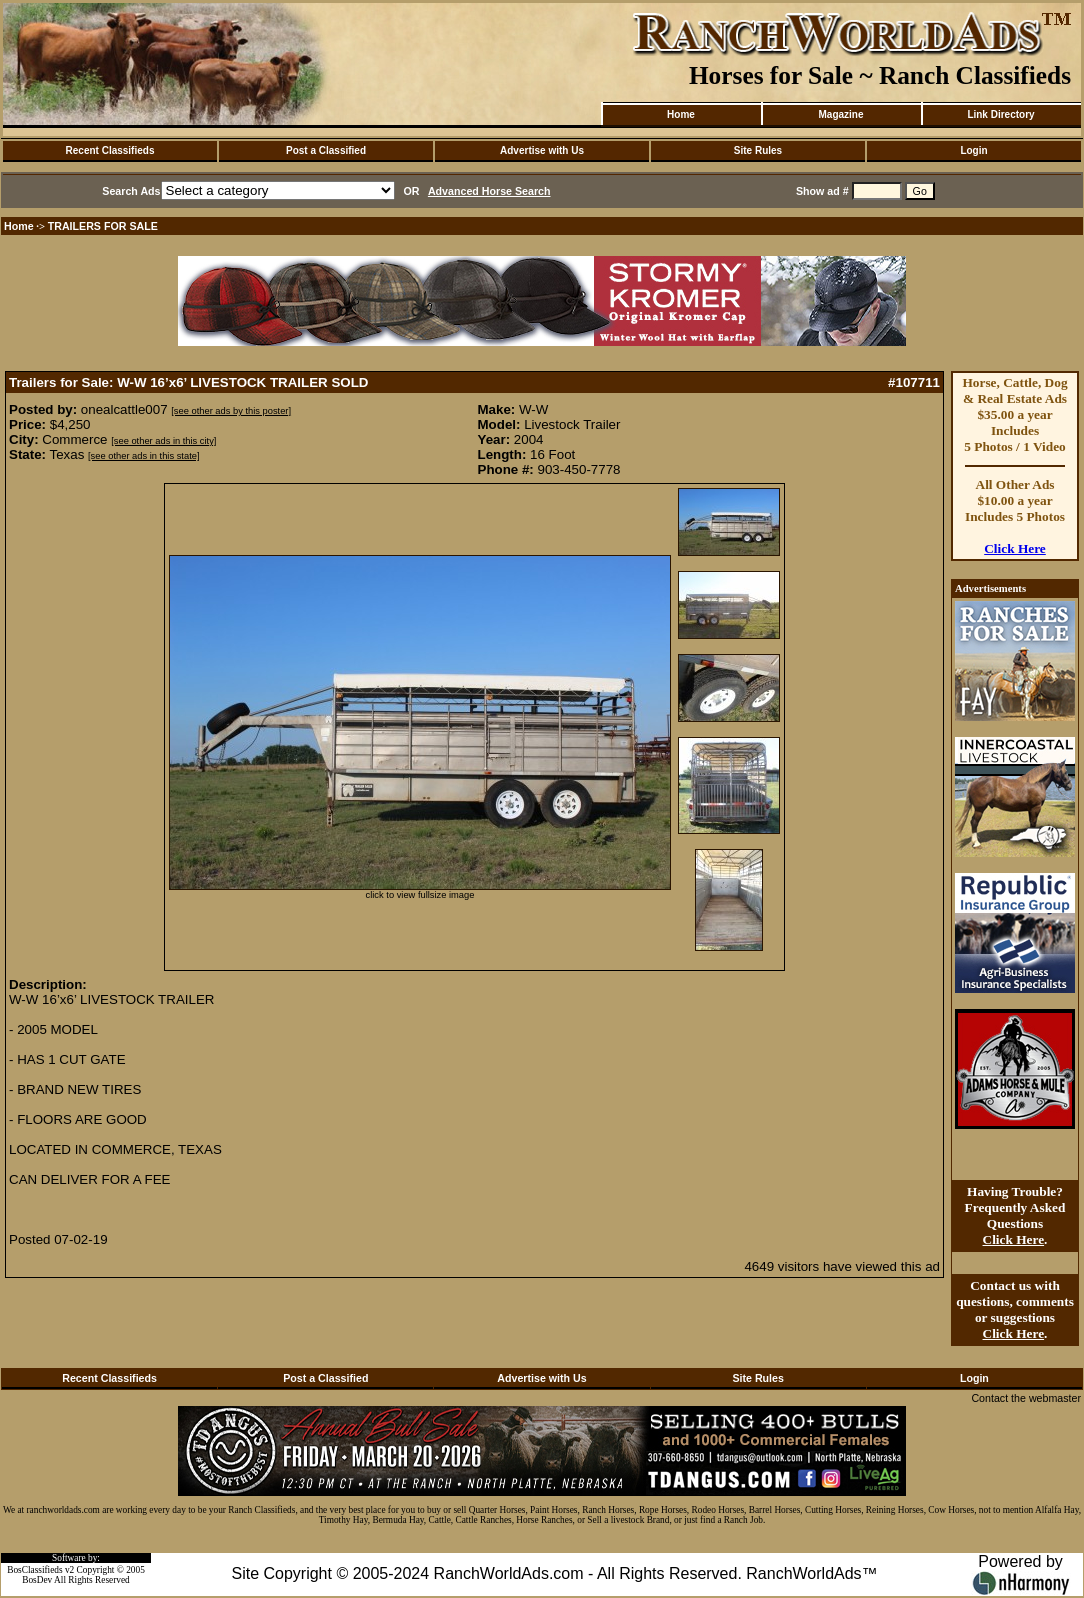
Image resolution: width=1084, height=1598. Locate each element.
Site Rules (758, 150)
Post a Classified (326, 150)
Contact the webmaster (1026, 1398)
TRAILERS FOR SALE (103, 226)
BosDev (37, 1580)
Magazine (840, 114)
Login (973, 150)
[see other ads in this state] (143, 456)
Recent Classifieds (110, 150)
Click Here (1015, 548)
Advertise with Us (542, 150)
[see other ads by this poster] (231, 411)
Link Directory (1000, 114)
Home (681, 114)
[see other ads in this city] (163, 441)
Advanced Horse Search (489, 191)
